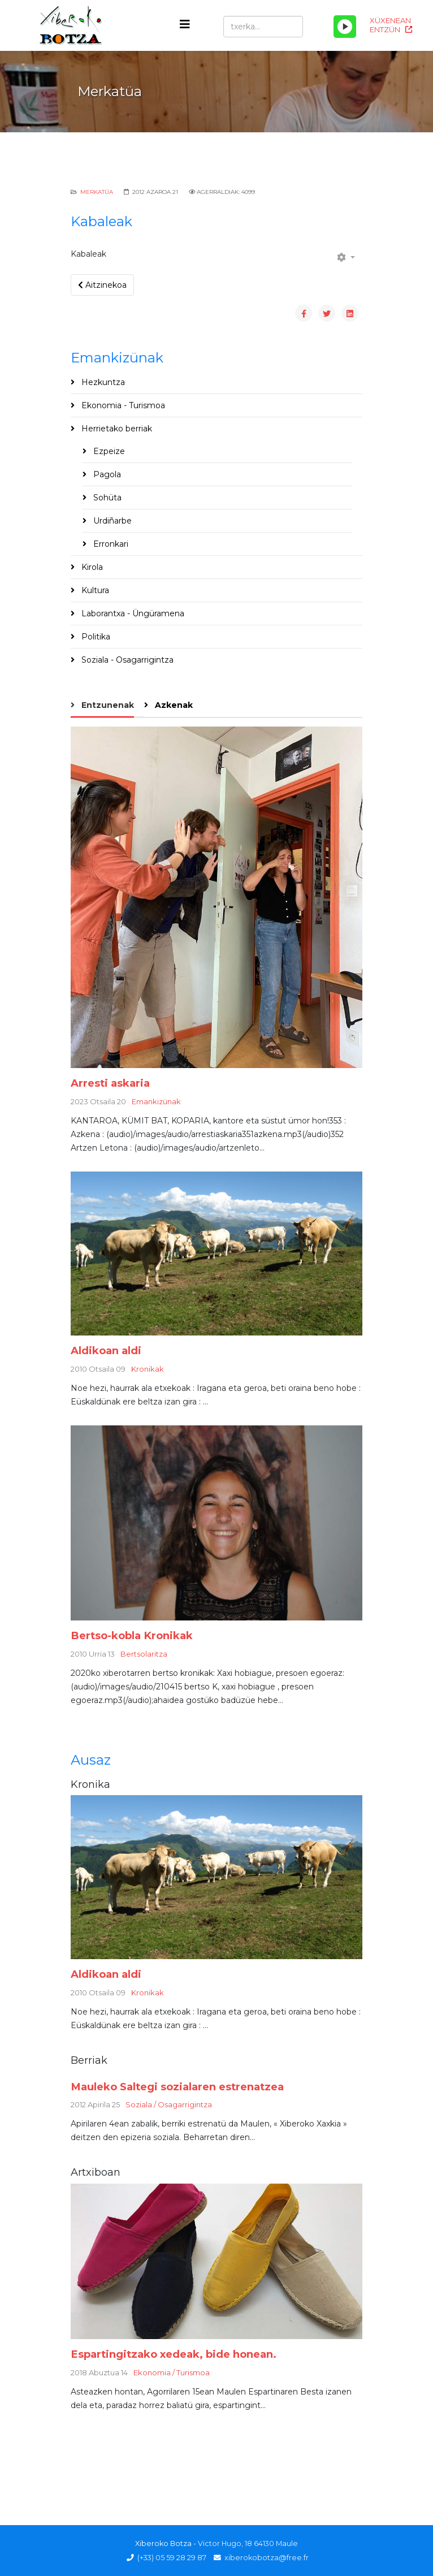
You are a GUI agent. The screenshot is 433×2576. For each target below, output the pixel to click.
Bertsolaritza (143, 1653)
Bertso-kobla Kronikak (132, 1635)
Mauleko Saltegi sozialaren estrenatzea (177, 2086)
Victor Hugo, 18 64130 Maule (248, 2543)
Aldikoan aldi (106, 1350)
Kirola (91, 567)
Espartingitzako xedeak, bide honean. (173, 2354)
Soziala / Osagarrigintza (168, 2104)
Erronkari (109, 544)
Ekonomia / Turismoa (171, 2372)
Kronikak (147, 1368)
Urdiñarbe (111, 521)
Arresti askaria (110, 1083)
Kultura (94, 590)
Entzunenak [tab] (106, 705)
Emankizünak (156, 1101)
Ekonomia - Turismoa (122, 405)
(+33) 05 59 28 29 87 (171, 2557)
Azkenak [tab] (173, 705)
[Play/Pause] (344, 26)
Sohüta (106, 497)
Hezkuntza (102, 382)
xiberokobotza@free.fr (266, 2557)
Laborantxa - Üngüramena (131, 613)
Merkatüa (96, 192)
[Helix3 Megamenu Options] (185, 24)
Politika (94, 637)
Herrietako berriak (115, 428)
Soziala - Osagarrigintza (126, 660)
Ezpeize (108, 451)
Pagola (106, 474)
